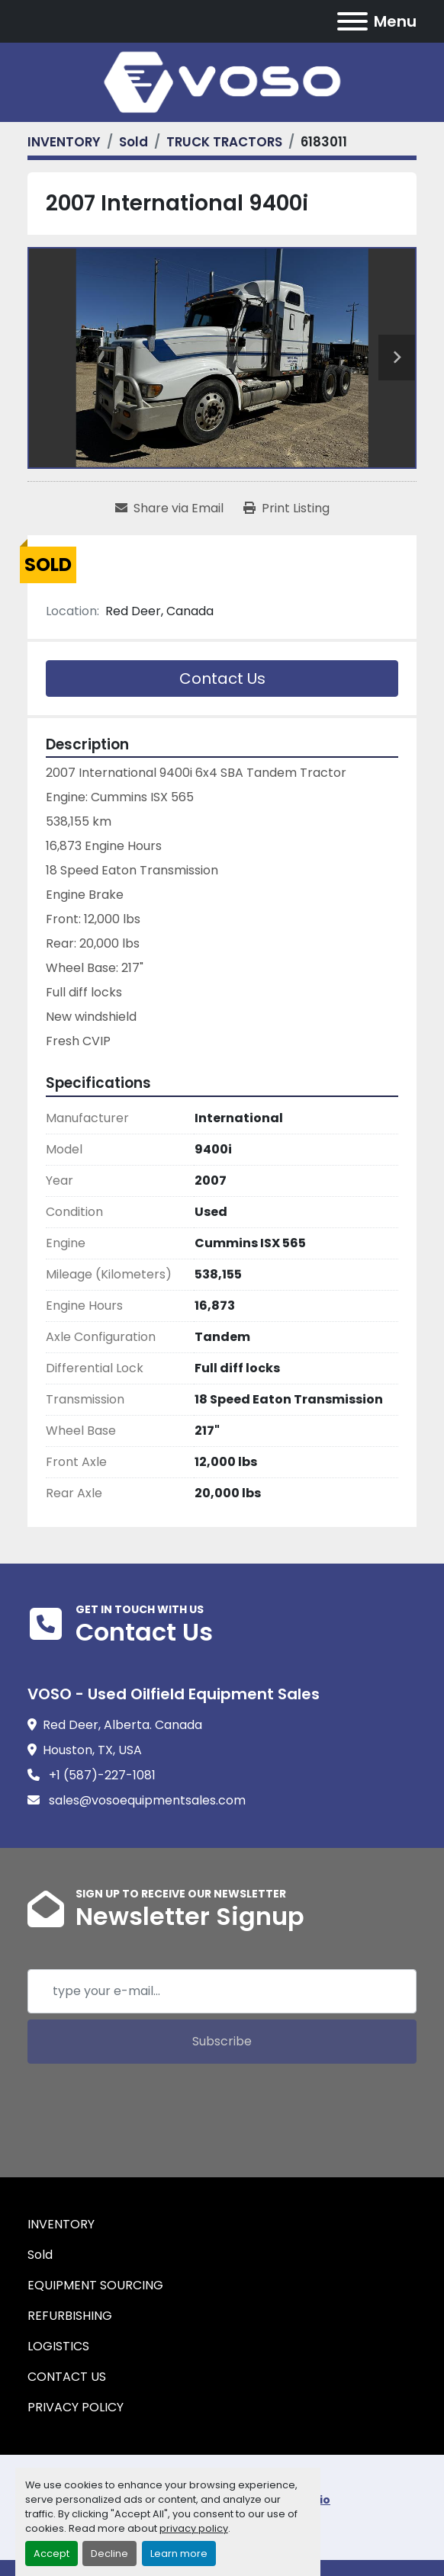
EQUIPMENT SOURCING (95, 2285)
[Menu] (352, 21)
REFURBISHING (69, 2315)
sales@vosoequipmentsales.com (146, 1800)
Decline (109, 2553)
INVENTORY (61, 2224)
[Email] (222, 1991)
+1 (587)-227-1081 (101, 1775)
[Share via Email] (169, 508)
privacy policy (193, 2528)
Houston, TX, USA (92, 1750)
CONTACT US (66, 2376)
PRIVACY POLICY (75, 2407)
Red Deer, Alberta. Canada (122, 1725)
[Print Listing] (286, 508)
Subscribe (222, 2041)
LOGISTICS (58, 2346)
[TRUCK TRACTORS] (224, 142)
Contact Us (222, 678)
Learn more (179, 2553)
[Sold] (133, 142)
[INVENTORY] (64, 142)
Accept (51, 2553)
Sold (40, 2254)
